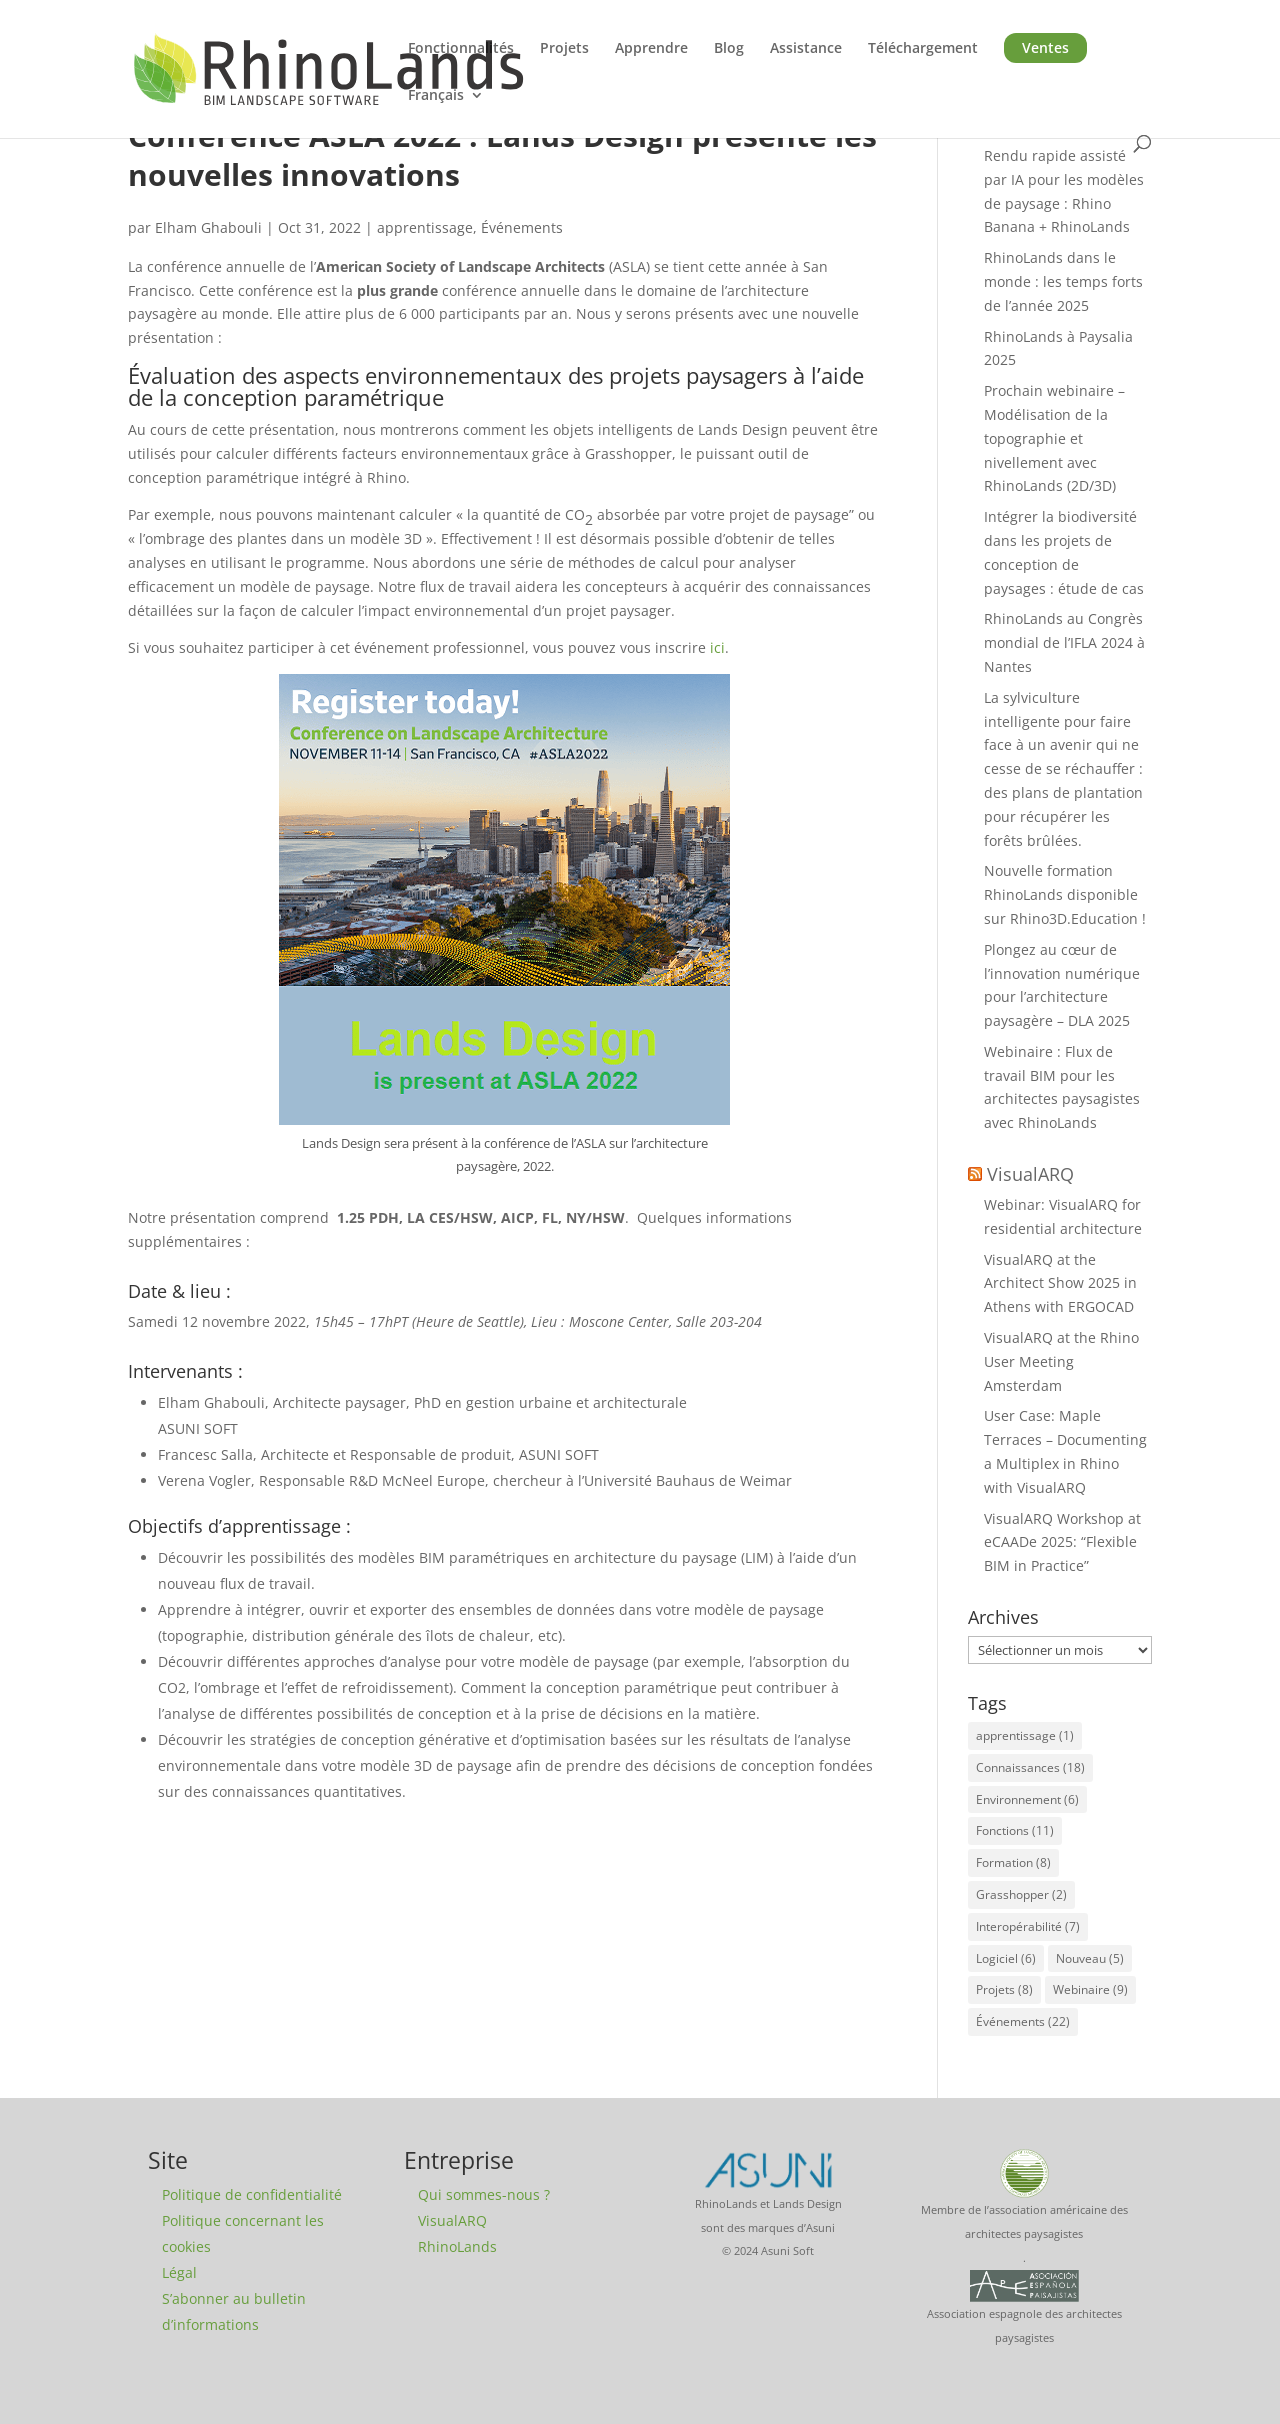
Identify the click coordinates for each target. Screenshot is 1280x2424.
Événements (522, 227)
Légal (179, 2272)
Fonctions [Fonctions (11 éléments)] (1015, 1830)
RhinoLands (457, 2246)
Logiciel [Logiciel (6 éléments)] (1006, 1958)
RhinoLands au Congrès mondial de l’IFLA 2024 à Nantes (1064, 642)
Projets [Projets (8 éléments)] (1004, 1989)
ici (717, 647)
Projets (564, 49)
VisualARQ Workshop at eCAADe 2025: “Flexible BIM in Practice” (1062, 1542)
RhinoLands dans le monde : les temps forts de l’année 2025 (1063, 281)
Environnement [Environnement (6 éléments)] (1027, 1799)
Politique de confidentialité (252, 2194)
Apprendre (651, 49)
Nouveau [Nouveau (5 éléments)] (1090, 1958)
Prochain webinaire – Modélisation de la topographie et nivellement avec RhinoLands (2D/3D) (1054, 438)
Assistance (806, 49)
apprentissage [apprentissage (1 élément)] (1025, 1735)
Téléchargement (923, 49)
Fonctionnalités (461, 49)
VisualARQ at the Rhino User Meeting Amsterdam (1061, 1361)
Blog (729, 49)
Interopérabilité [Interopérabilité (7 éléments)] (1028, 1926)
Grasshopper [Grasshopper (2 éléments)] (1021, 1894)
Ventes (1045, 47)
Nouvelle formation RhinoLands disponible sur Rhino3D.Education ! (1065, 894)
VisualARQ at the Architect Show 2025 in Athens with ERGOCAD (1060, 1283)
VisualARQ (1030, 1174)
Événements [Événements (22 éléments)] (1023, 2021)
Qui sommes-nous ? (484, 2194)
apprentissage (425, 227)
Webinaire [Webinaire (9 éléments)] (1090, 1989)
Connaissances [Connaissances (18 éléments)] (1030, 1767)
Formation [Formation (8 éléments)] (1013, 1862)
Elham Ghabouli (208, 227)
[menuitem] (446, 111)
